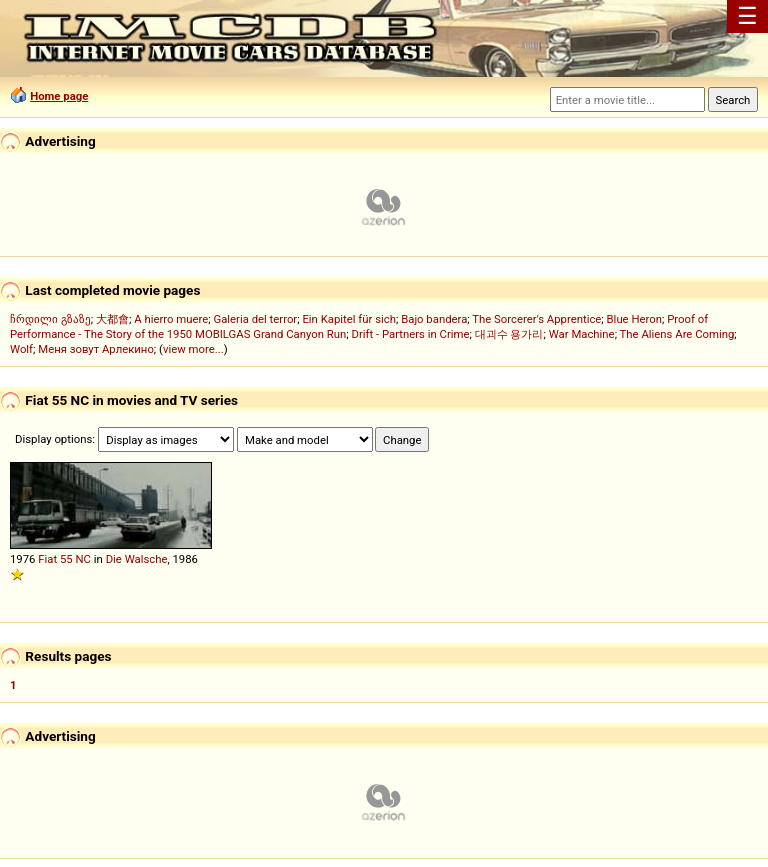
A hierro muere (171, 319)
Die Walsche (137, 559)
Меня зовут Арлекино (96, 349)
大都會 (112, 319)
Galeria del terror (255, 319)
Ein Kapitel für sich (349, 319)
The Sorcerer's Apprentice (536, 319)
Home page (59, 96)
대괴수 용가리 (509, 334)
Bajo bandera (434, 319)
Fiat (47, 559)
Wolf (21, 349)
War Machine (582, 334)
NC (83, 559)
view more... (193, 349)
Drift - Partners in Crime (410, 334)
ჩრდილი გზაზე (50, 319)
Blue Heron (634, 319)
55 (66, 559)
